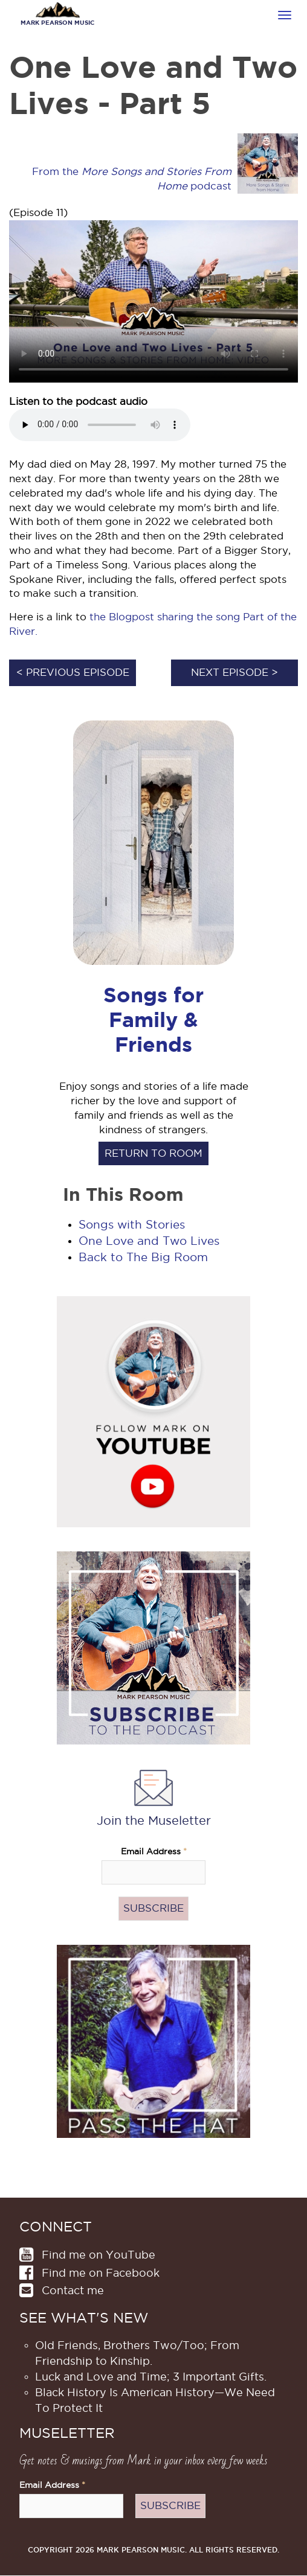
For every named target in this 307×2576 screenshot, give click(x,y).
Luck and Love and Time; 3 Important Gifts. (151, 2376)
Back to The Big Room (143, 1257)
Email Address (154, 1851)
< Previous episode (72, 672)
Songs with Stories (132, 1224)
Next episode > (234, 672)
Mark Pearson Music (57, 22)
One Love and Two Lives (149, 1241)
